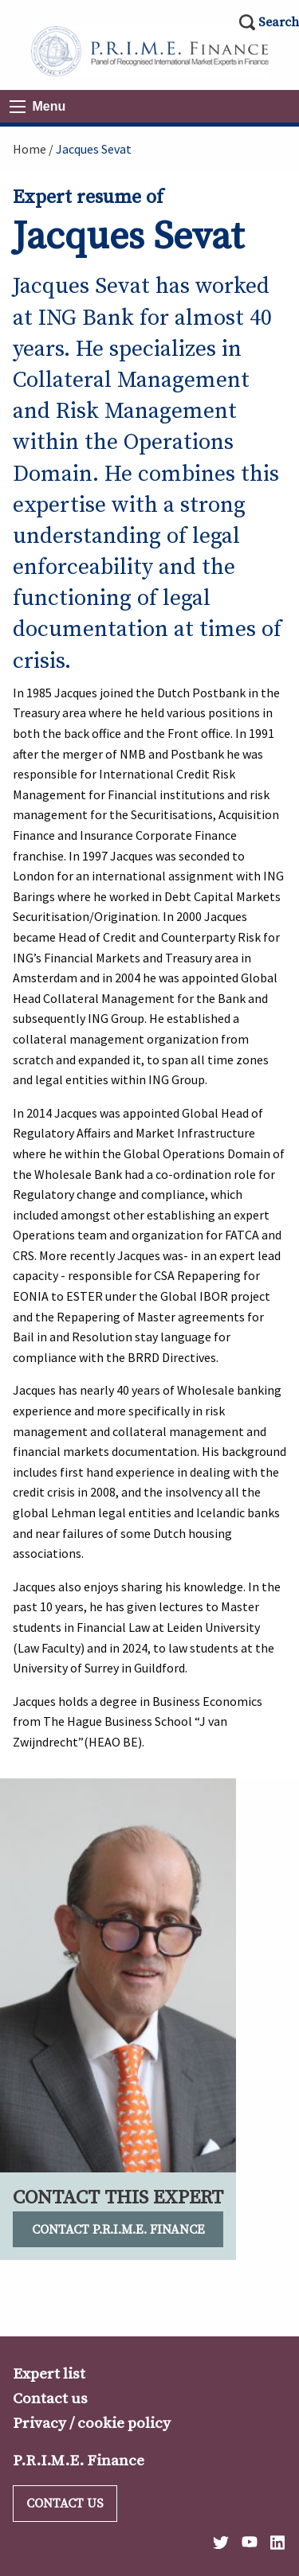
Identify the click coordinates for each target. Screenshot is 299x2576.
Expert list (49, 2373)
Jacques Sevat (94, 149)
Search (278, 22)
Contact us (50, 2398)
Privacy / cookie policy (92, 2423)
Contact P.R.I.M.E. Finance (118, 2230)
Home (29, 149)
